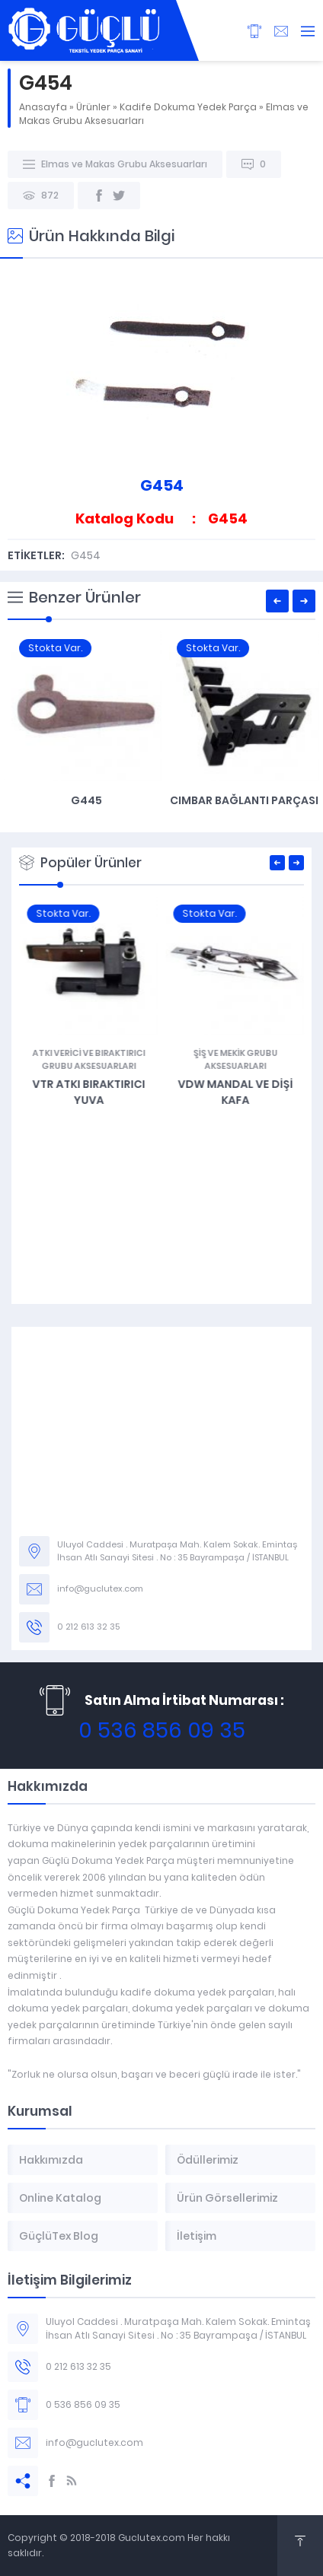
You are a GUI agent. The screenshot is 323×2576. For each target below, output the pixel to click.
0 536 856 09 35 (161, 1730)
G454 (86, 555)
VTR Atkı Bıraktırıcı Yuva (234, 1092)
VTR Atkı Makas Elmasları (83, 800)
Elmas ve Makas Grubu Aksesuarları (124, 163)
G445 (240, 800)
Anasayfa (43, 106)
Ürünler (93, 106)
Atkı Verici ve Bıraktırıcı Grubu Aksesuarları (234, 1059)
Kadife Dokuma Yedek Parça (188, 106)
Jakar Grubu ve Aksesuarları (88, 1053)
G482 (88, 1071)
